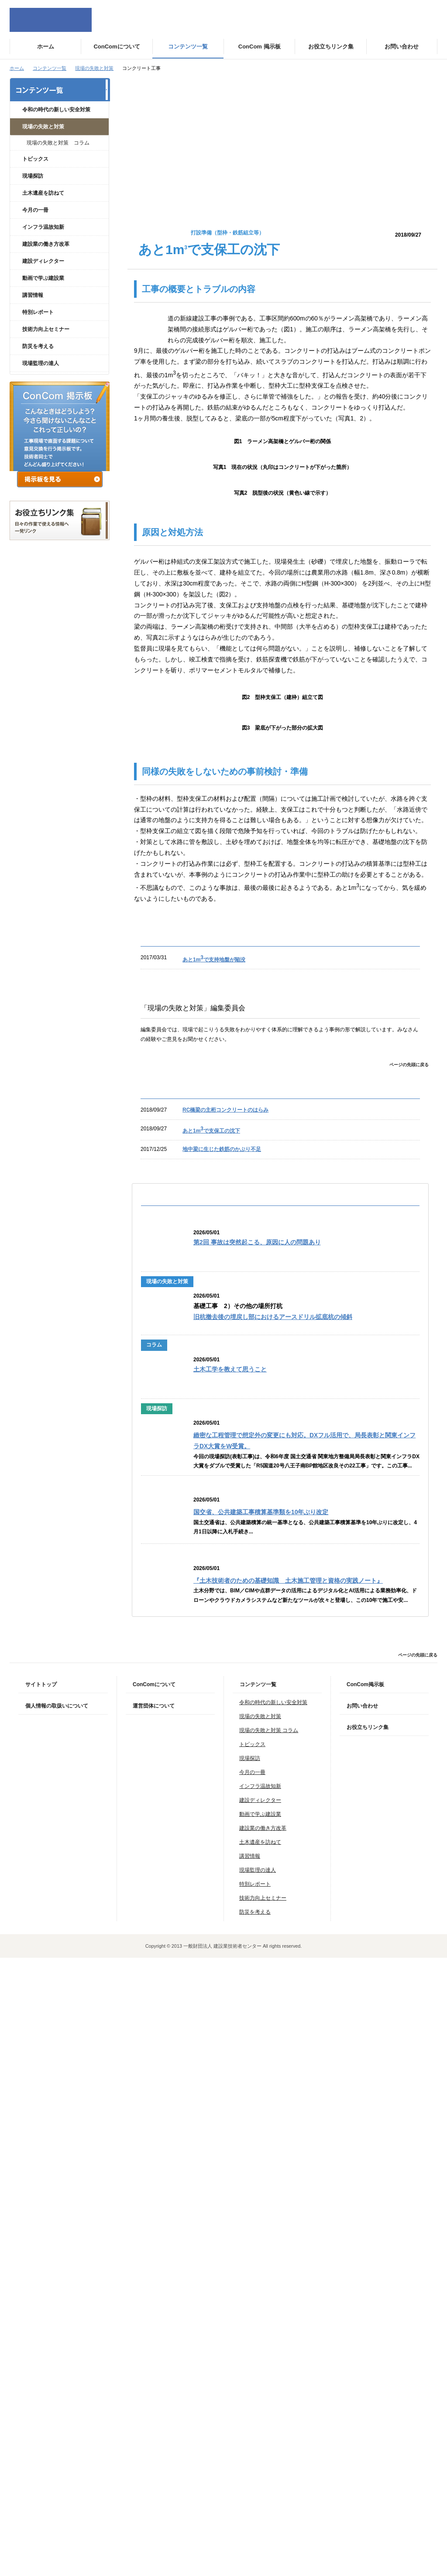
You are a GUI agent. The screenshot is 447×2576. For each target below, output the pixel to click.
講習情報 (32, 295)
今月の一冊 (35, 210)
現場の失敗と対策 (94, 68)
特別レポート (38, 312)
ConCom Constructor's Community (51, 20)
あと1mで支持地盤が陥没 (213, 1578)
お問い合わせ (362, 2324)
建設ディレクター (43, 261)
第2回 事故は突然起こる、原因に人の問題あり (257, 1860)
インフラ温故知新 (43, 227)
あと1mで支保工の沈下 (211, 1749)
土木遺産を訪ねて (43, 193)
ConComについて (154, 2303)
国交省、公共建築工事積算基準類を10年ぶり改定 (260, 2130)
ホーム (17, 68)
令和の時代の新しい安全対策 (56, 110)
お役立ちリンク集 (368, 2345)
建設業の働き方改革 (45, 244)
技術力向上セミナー (45, 329)
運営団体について (154, 2324)
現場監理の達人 (40, 363)
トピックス (35, 159)
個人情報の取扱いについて (56, 2324)
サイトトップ (41, 2303)
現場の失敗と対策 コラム (58, 143)
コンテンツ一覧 (49, 68)
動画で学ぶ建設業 (43, 278)
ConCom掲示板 (365, 2303)
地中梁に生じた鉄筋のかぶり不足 (221, 1767)
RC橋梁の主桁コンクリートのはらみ (225, 1728)
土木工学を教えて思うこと (230, 1987)
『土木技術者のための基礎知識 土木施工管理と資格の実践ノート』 (288, 2199)
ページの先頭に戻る (409, 1683)
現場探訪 (32, 176)
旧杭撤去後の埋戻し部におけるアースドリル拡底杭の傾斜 (272, 1935)
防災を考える (38, 346)
